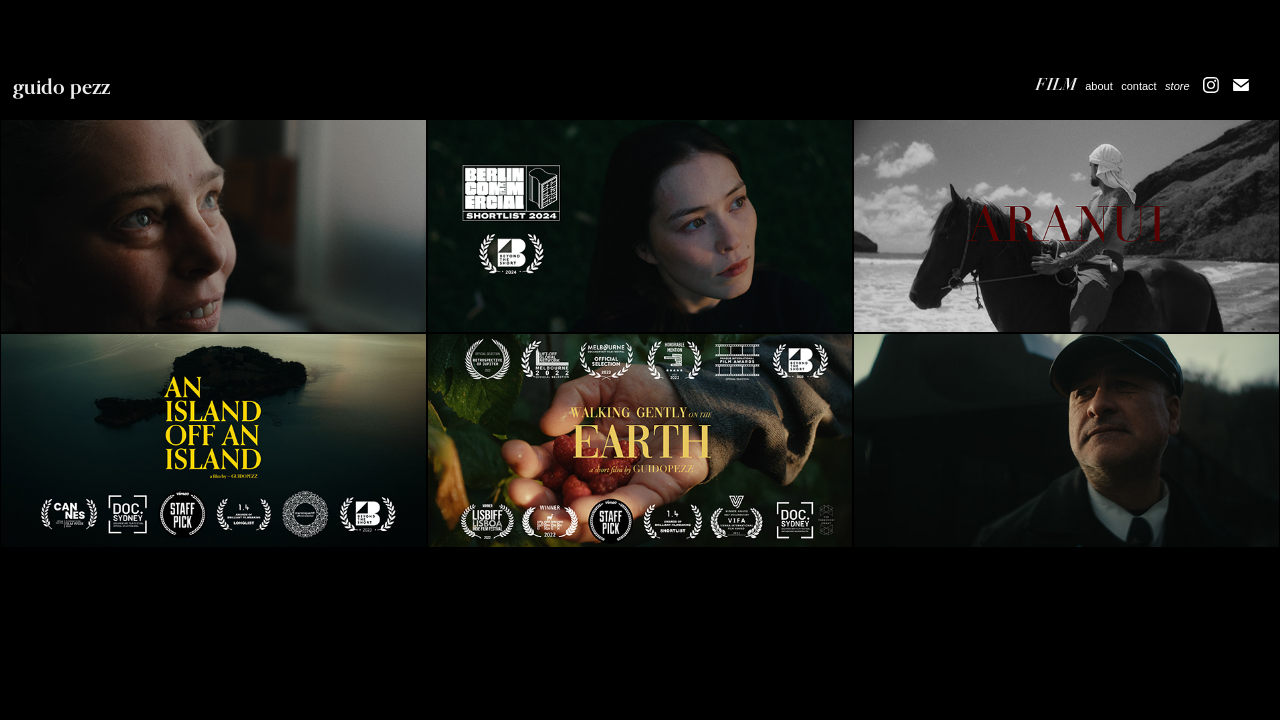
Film (1056, 84)
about (1099, 86)
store (1177, 86)
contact (1138, 86)
